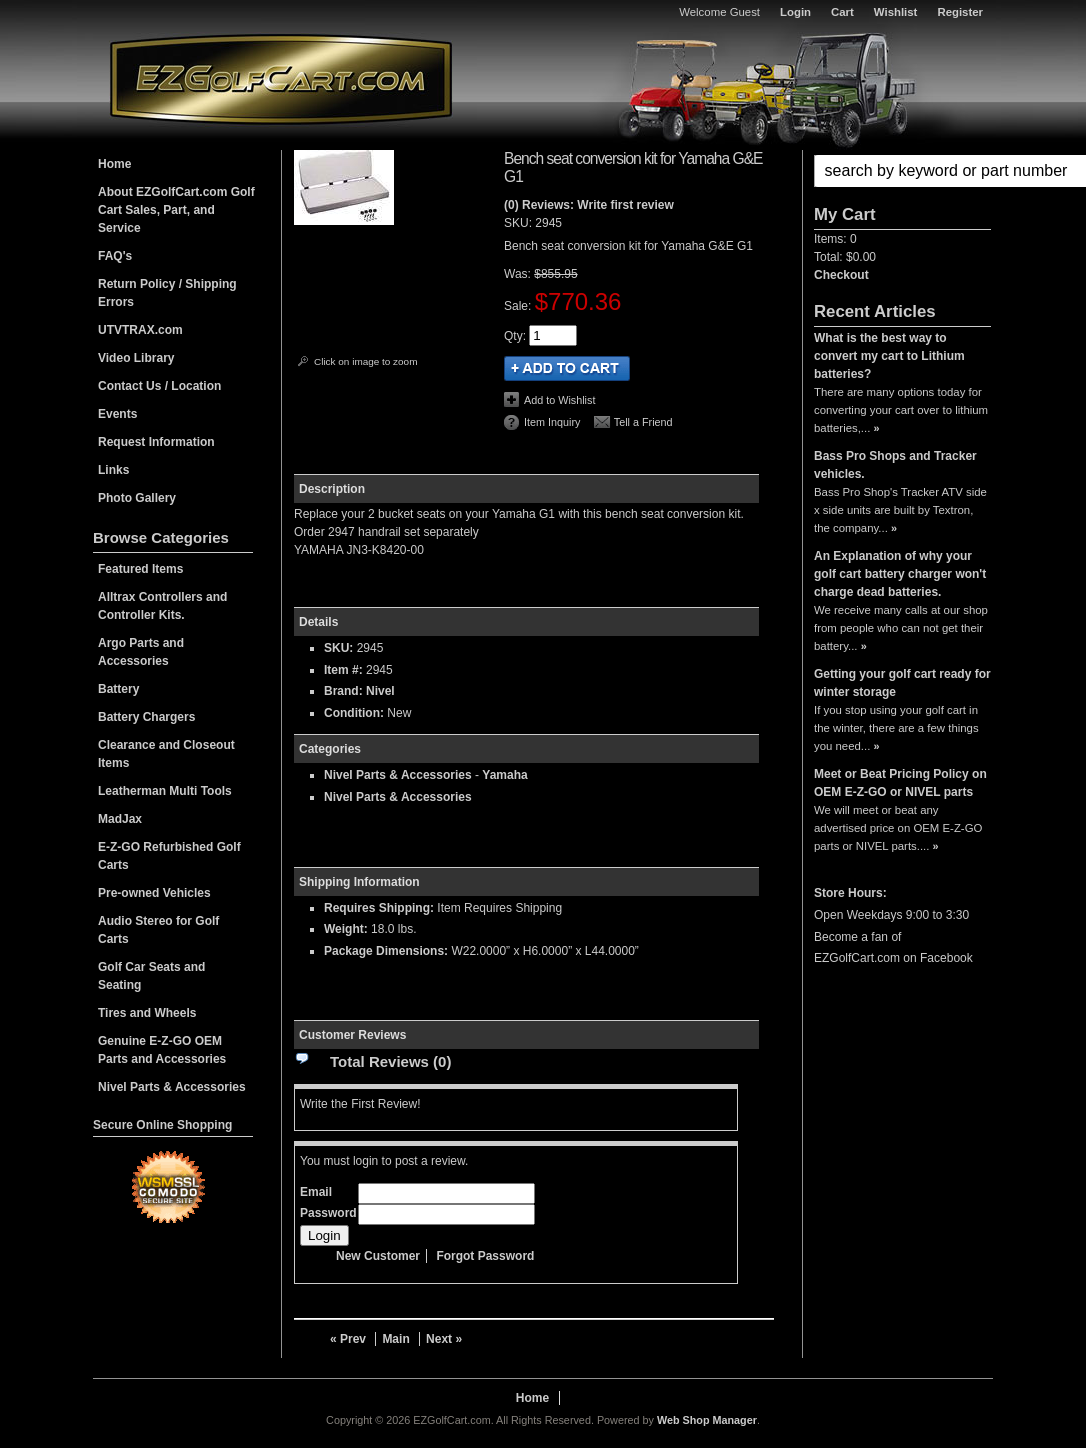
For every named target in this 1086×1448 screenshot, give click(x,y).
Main (395, 1339)
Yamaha (504, 775)
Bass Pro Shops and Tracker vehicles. (895, 465)
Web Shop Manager (707, 1420)
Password (328, 1213)
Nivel (380, 691)
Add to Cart (567, 368)
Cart (842, 12)
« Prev (348, 1339)
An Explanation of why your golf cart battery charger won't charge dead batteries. (900, 574)
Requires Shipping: (379, 908)
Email (316, 1192)
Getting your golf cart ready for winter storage (902, 683)
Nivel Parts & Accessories (398, 775)
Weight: (346, 929)
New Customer (378, 1256)
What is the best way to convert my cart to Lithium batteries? (889, 356)
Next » (444, 1339)
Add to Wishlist (559, 400)
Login (795, 12)
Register (960, 12)
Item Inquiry (552, 422)
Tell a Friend (643, 422)
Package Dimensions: (386, 951)
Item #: (345, 670)
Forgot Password (485, 1256)
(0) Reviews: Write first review (589, 205)
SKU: (519, 223)
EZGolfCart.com (281, 78)
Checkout (841, 275)
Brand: (343, 691)
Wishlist (896, 12)
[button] (902, 171)
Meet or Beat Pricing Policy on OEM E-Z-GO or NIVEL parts (900, 783)
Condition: (354, 713)
